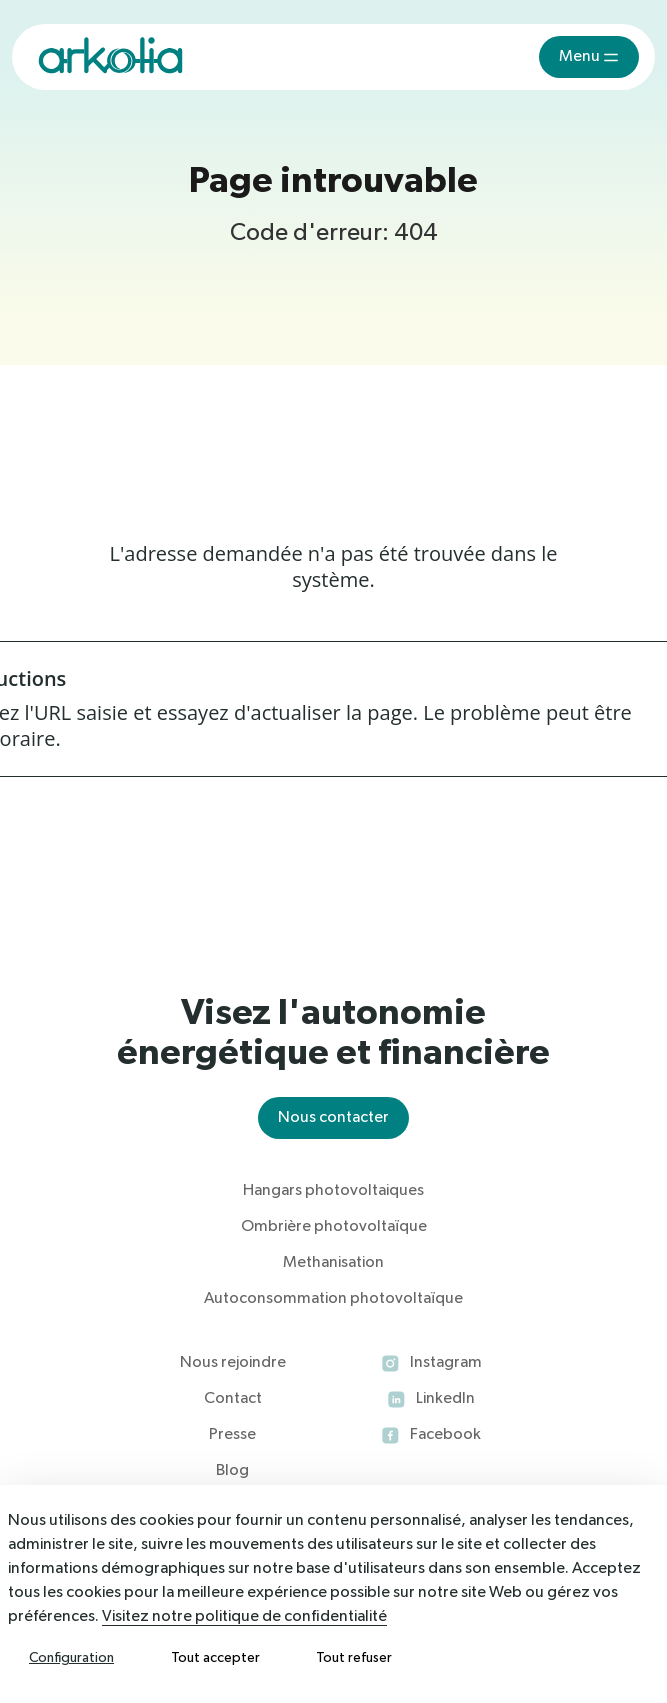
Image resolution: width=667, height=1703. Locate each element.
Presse (232, 1435)
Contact (233, 1399)
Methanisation (333, 1263)
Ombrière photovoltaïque (334, 1227)
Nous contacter (333, 1118)
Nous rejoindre (233, 1363)
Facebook (445, 1435)
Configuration (71, 1658)
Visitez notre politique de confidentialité (244, 1617)
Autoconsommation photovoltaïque (333, 1299)
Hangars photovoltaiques (333, 1191)
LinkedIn (445, 1399)
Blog (232, 1471)
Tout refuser (354, 1658)
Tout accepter (215, 1658)
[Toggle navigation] (589, 57)
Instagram (446, 1363)
